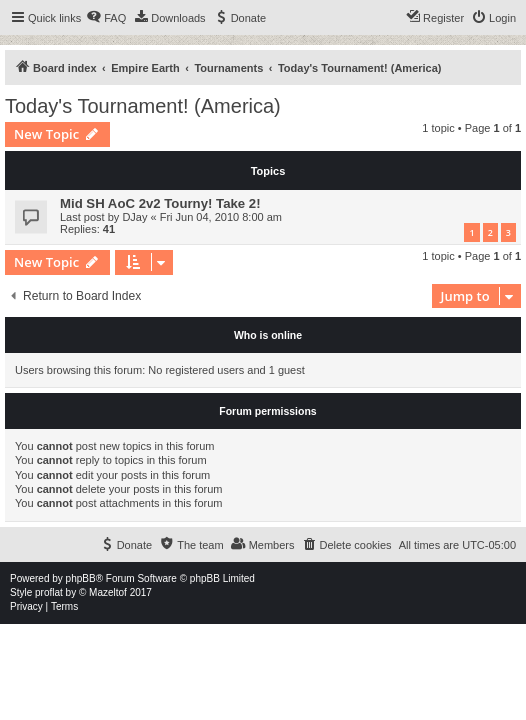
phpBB (81, 578)
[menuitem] (106, 18)
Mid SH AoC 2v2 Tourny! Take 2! (160, 203)
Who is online (268, 335)
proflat (49, 592)
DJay (134, 217)
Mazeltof (108, 592)
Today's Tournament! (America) (143, 106)
